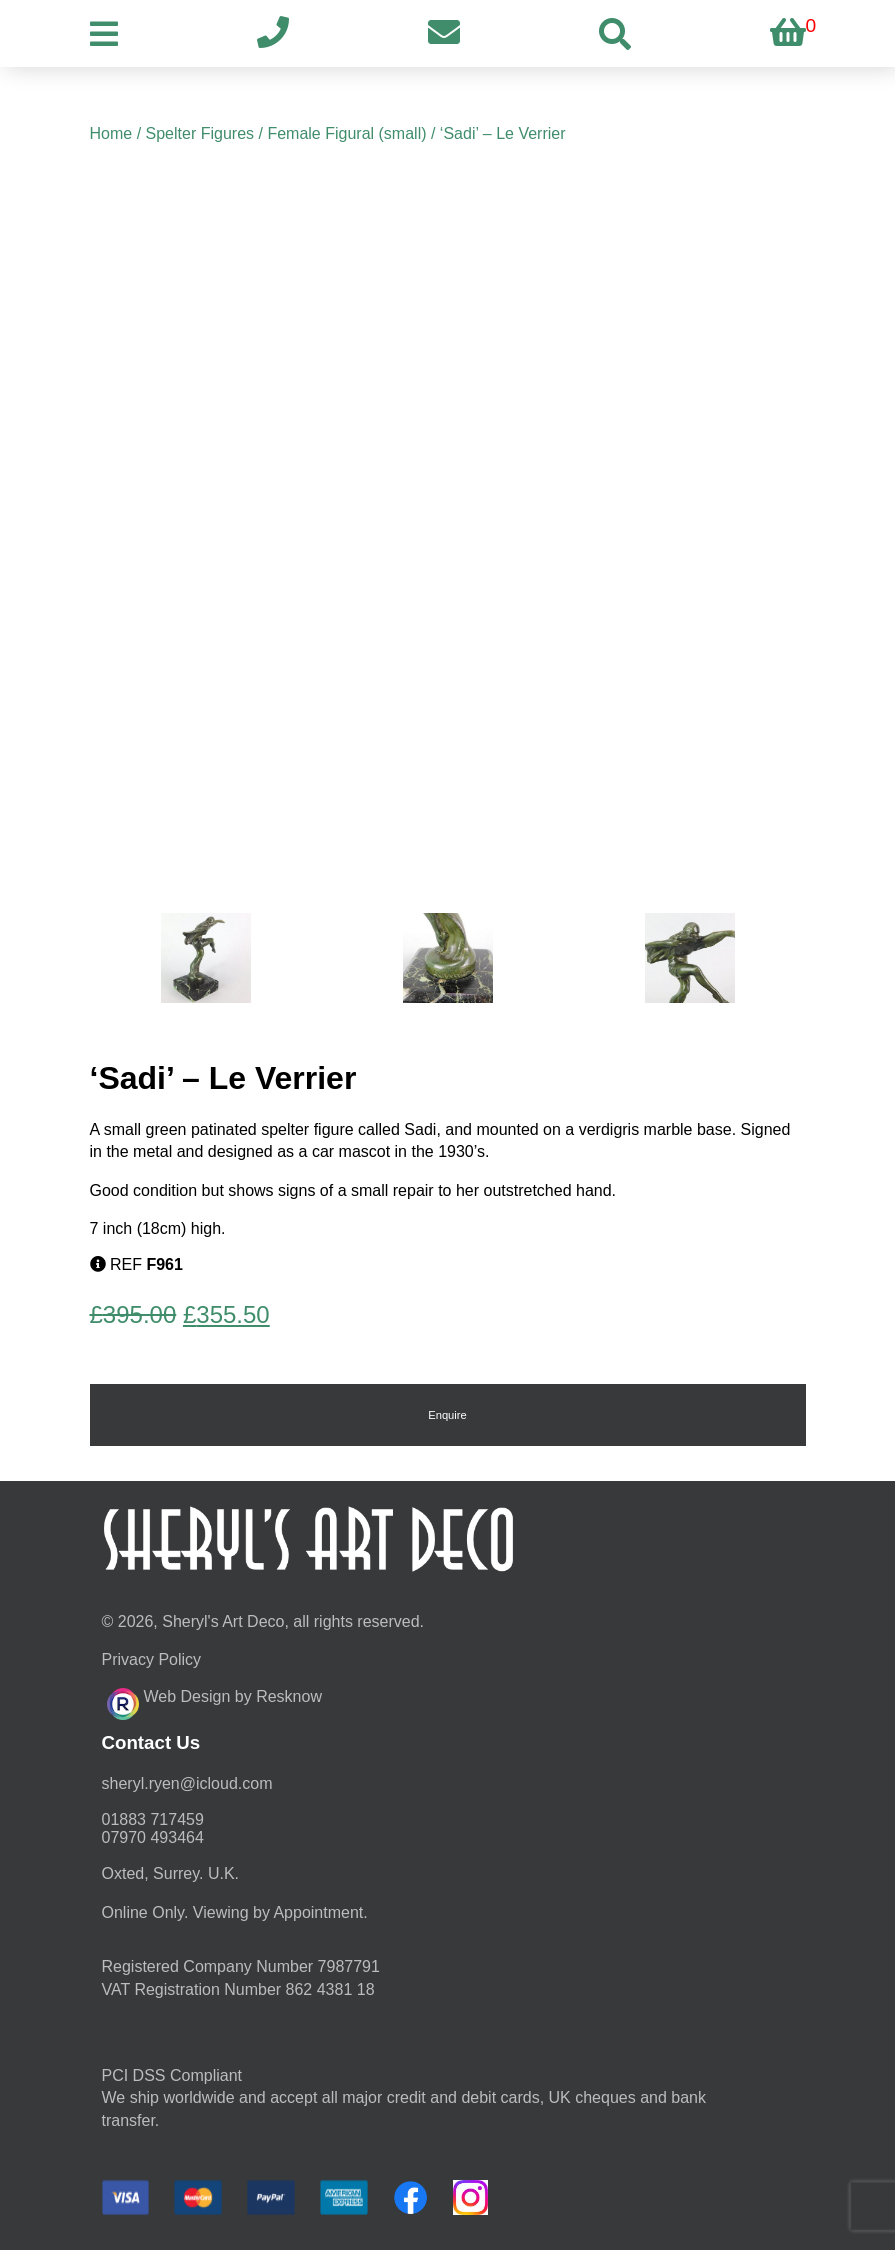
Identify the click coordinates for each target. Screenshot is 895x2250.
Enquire (447, 1415)
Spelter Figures (200, 133)
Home (111, 133)
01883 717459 (153, 1819)
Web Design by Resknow (214, 1701)
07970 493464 (153, 1837)
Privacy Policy (152, 1659)
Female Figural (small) (346, 133)
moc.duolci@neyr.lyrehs (187, 1783)
